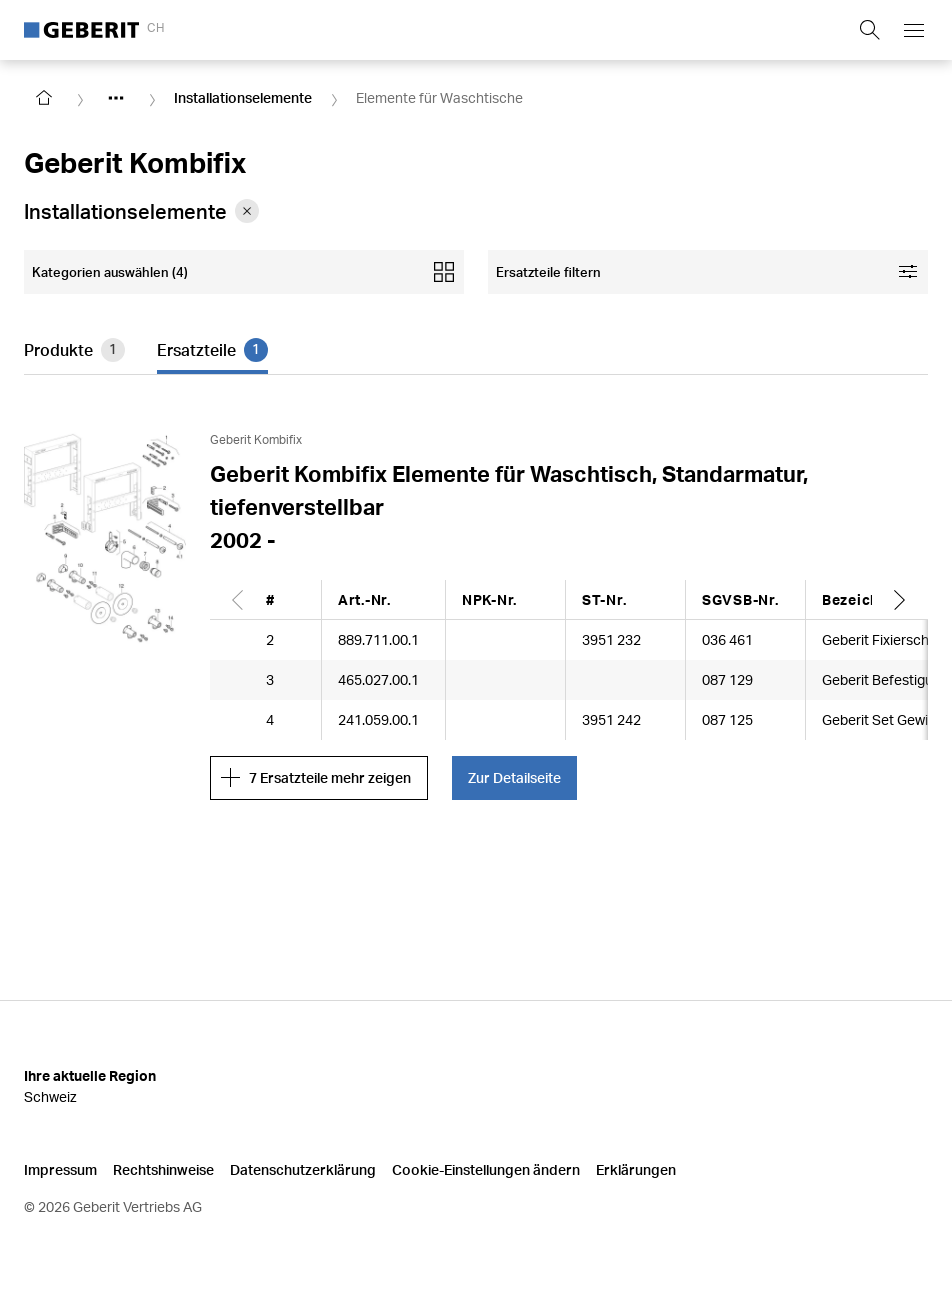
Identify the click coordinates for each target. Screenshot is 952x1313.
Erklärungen (636, 1169)
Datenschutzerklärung (303, 1169)
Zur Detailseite (514, 777)
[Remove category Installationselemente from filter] (247, 211)
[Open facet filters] (708, 272)
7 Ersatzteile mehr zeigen (316, 778)
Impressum (60, 1169)
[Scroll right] (900, 599)
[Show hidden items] (116, 98)
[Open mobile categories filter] (244, 272)
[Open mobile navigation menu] (914, 30)
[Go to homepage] (44, 98)
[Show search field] (870, 30)
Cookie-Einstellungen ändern (486, 1169)
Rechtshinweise (163, 1169)
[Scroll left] (238, 599)
